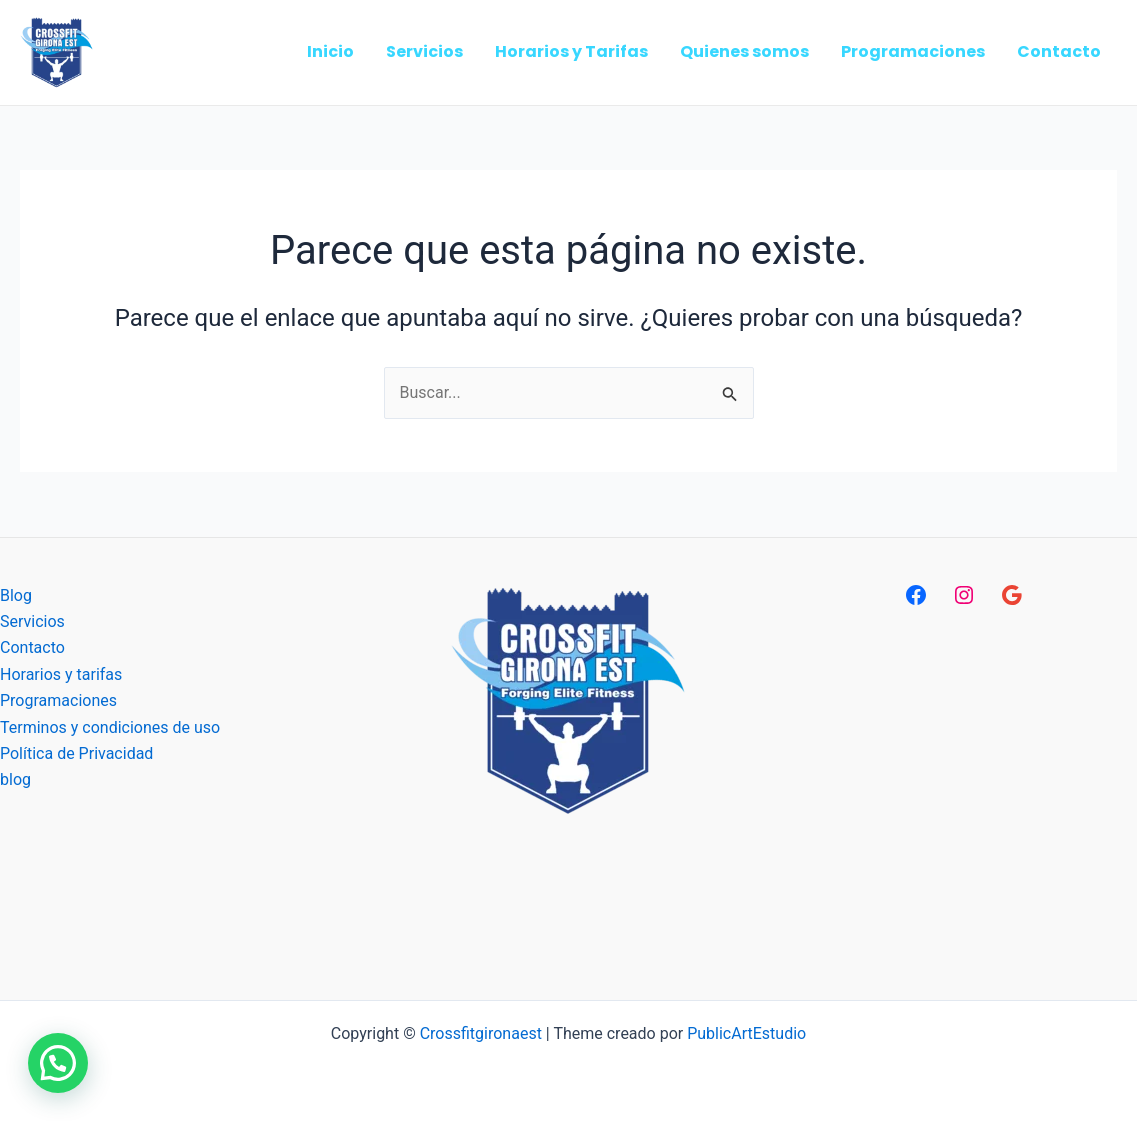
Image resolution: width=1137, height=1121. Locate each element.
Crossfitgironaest (481, 1033)
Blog (16, 595)
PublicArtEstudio (746, 1033)
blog (15, 779)
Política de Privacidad (76, 753)
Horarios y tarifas (61, 674)
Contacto (32, 647)
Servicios (32, 621)
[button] (58, 1063)
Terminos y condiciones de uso (110, 727)
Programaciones (58, 700)
